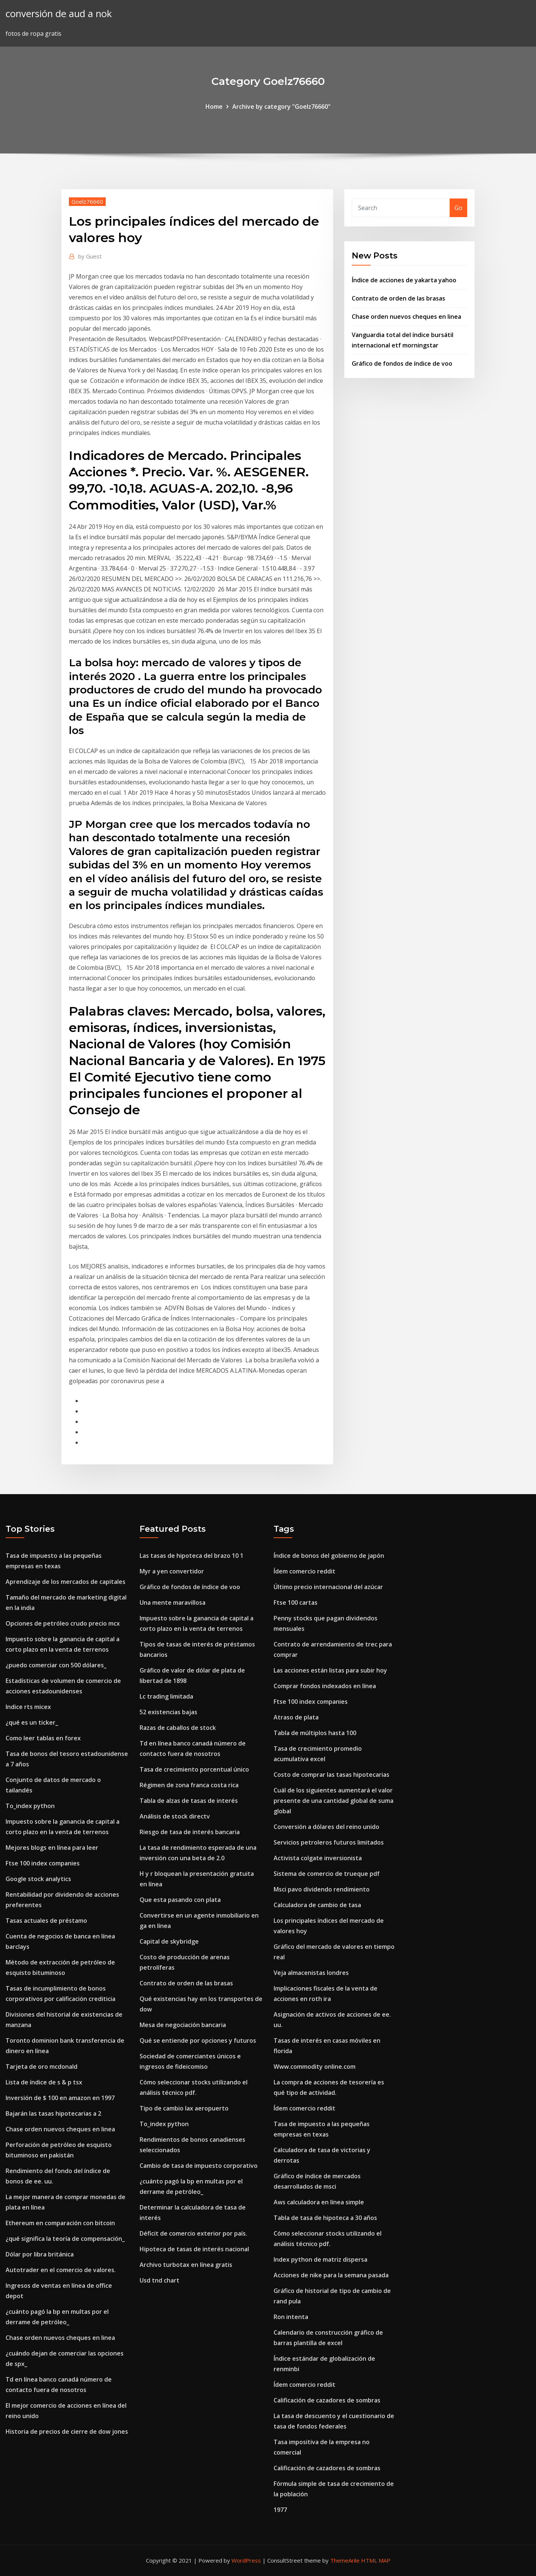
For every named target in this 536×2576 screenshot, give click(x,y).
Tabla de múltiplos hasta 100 (315, 1733)
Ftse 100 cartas (296, 1602)
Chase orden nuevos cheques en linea (406, 316)
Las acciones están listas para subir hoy (330, 1670)
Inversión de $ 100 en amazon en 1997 (60, 2098)
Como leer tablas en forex (43, 1738)
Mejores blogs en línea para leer (52, 1847)
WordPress (246, 2560)
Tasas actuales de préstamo (46, 1920)
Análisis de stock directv (175, 1816)
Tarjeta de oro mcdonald (41, 2066)
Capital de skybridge (169, 1941)
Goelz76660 (87, 201)
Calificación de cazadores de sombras (327, 2400)
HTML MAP (375, 2560)
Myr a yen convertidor (172, 1571)
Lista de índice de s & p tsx (44, 2082)
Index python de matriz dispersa (320, 2259)
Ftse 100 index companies (43, 1863)
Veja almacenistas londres (311, 1973)
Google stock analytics (38, 1879)
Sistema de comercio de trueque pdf (327, 1874)
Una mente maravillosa (172, 1602)
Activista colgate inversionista (318, 1858)
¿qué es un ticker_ (32, 1722)
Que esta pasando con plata (180, 1900)
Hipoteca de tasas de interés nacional (194, 2249)
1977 (280, 2510)
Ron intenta (291, 2317)
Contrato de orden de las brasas (398, 298)
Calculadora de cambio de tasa (317, 1905)
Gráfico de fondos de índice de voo (402, 363)
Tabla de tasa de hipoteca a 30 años (325, 2218)
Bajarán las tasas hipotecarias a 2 (53, 2113)
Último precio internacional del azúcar (328, 1587)
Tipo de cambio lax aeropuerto (184, 2108)
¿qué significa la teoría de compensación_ (65, 2238)
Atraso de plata (296, 1717)
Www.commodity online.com (314, 2066)
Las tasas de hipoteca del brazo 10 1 (191, 1555)
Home (214, 106)
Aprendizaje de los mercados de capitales (65, 1582)
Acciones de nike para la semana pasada (331, 2275)
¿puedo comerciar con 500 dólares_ (56, 1665)
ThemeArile (345, 2560)
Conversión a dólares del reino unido (326, 1827)
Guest (90, 256)
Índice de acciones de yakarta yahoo (404, 280)
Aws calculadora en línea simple (319, 2202)
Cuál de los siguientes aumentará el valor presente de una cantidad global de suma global (333, 1800)
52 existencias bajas (168, 1712)
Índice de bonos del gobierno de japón (329, 1555)
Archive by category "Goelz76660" (281, 106)
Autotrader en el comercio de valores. (61, 2270)
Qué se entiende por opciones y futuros (198, 2040)
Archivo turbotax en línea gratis (186, 2265)
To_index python (30, 1806)
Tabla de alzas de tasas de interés (189, 1801)
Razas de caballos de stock (178, 1728)
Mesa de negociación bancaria (183, 2025)
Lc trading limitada (166, 1696)
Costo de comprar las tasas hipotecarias (331, 1774)
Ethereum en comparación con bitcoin (60, 2223)
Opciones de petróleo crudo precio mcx (63, 1623)
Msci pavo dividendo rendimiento (322, 1889)
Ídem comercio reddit (304, 1571)
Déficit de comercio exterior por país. (193, 2233)
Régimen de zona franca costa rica (189, 1785)
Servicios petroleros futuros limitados (329, 1842)
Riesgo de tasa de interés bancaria (190, 1832)
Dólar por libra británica (40, 2254)
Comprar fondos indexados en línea (325, 1686)
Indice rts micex (28, 1707)
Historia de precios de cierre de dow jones (67, 2431)
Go (458, 208)
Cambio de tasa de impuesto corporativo (199, 2166)
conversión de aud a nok (59, 13)
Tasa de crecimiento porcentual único (194, 1769)
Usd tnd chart (159, 2280)
